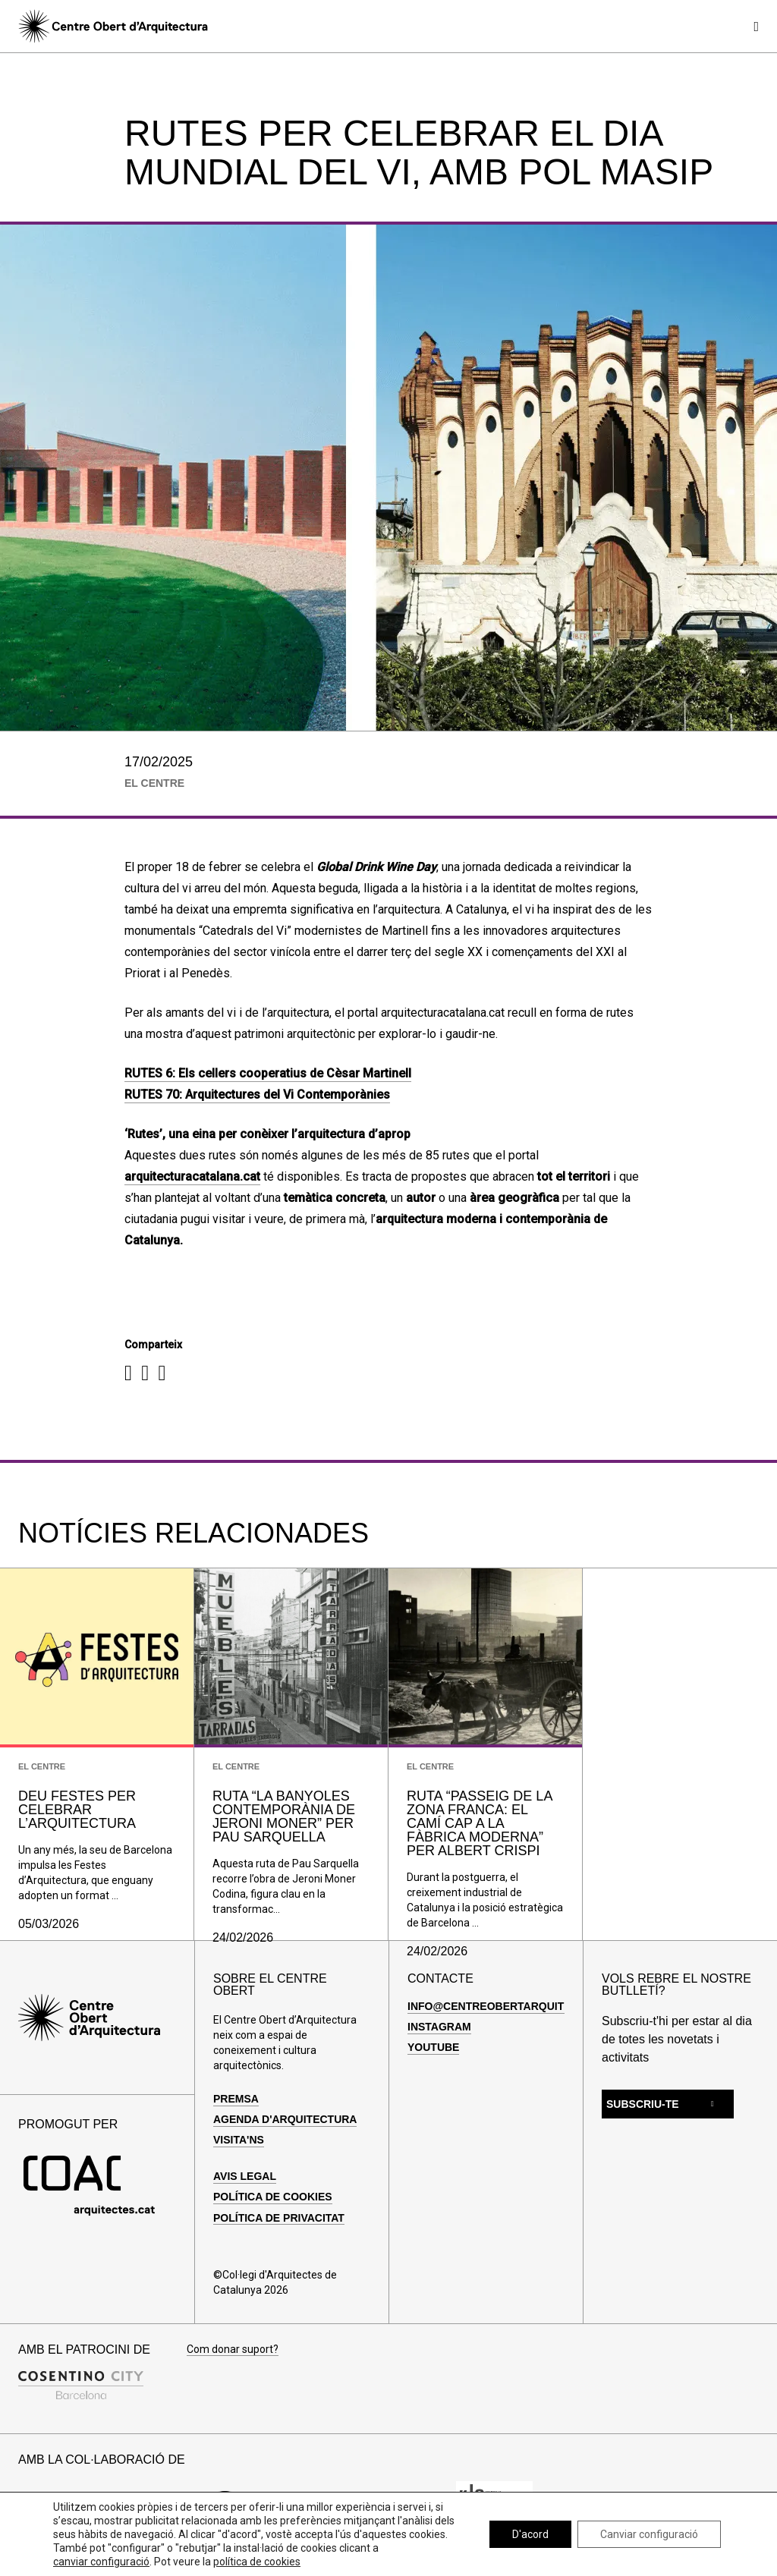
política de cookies (256, 2562)
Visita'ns (238, 2140)
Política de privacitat (278, 2218)
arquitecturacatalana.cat (192, 1176)
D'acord (530, 2534)
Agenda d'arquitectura (285, 2119)
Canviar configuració (649, 2534)
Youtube (433, 2047)
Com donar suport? (232, 2349)
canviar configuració (101, 2562)
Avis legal (244, 2176)
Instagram (439, 2027)
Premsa (236, 2099)
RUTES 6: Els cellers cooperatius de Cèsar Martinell (267, 1073)
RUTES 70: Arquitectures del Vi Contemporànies (257, 1094)
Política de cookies (272, 2197)
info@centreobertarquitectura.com (521, 2006)
